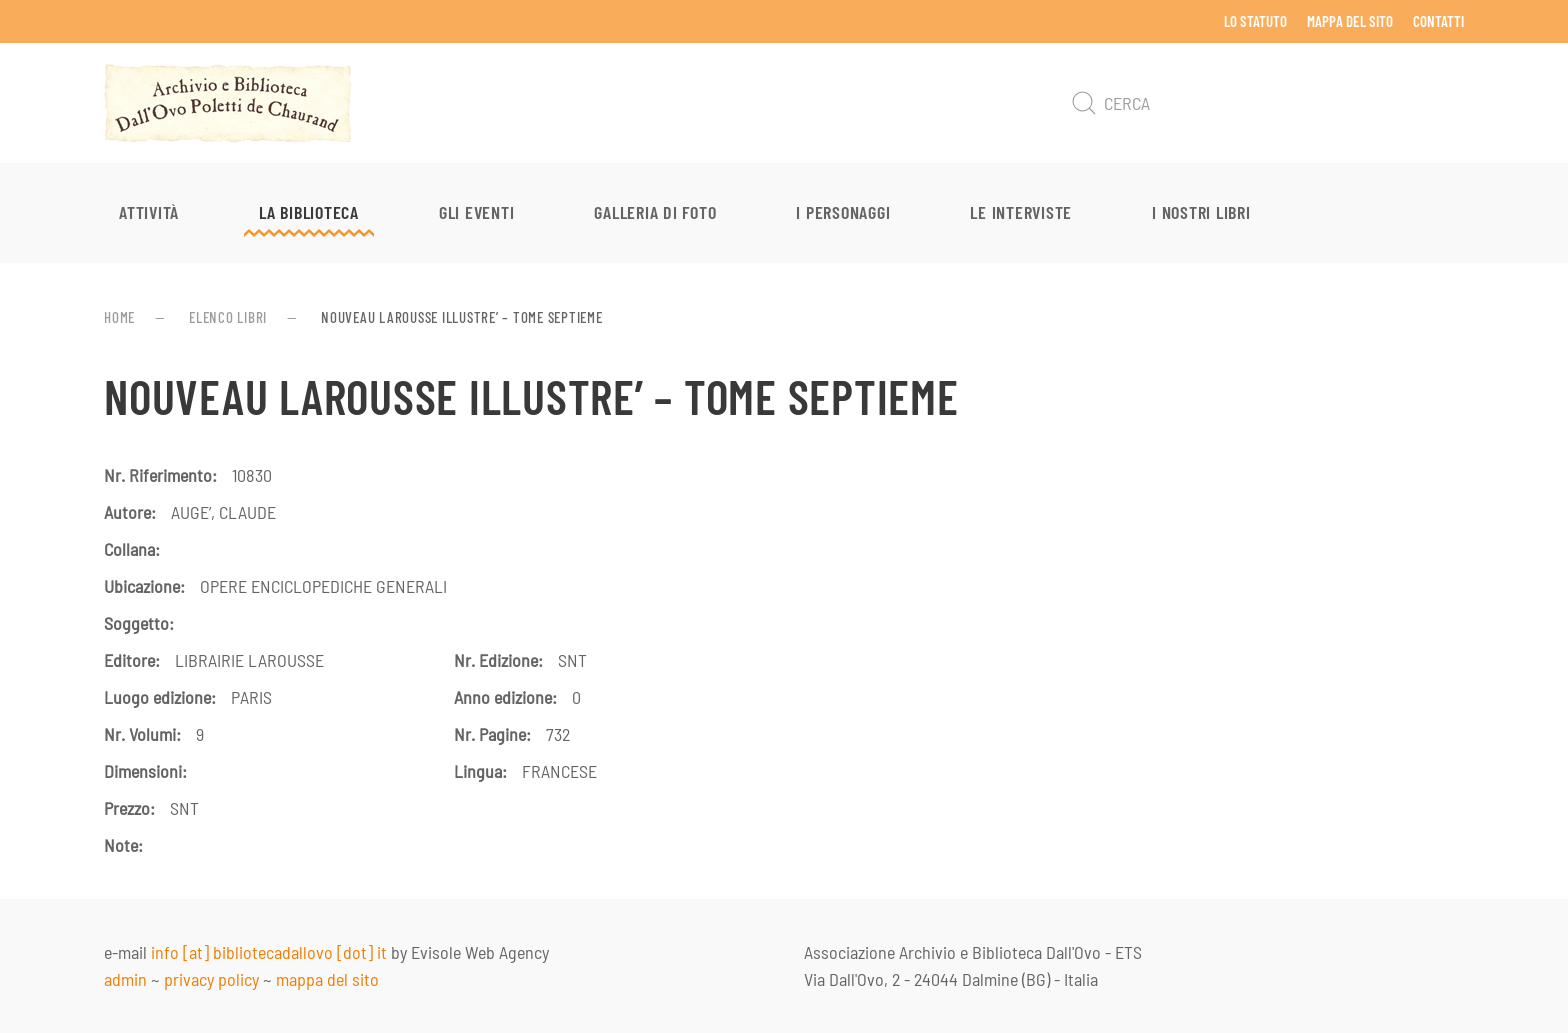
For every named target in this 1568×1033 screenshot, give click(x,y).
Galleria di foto (655, 212)
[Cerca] (1264, 103)
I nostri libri (1201, 212)
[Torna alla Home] (228, 103)
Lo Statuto (1255, 21)
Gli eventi (477, 212)
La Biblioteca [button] (309, 212)
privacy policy (211, 979)
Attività (149, 212)
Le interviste (1021, 212)
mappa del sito (327, 979)
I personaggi (843, 212)
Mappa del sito (1350, 21)
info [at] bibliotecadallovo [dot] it (269, 952)
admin (125, 979)
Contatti (1438, 21)
